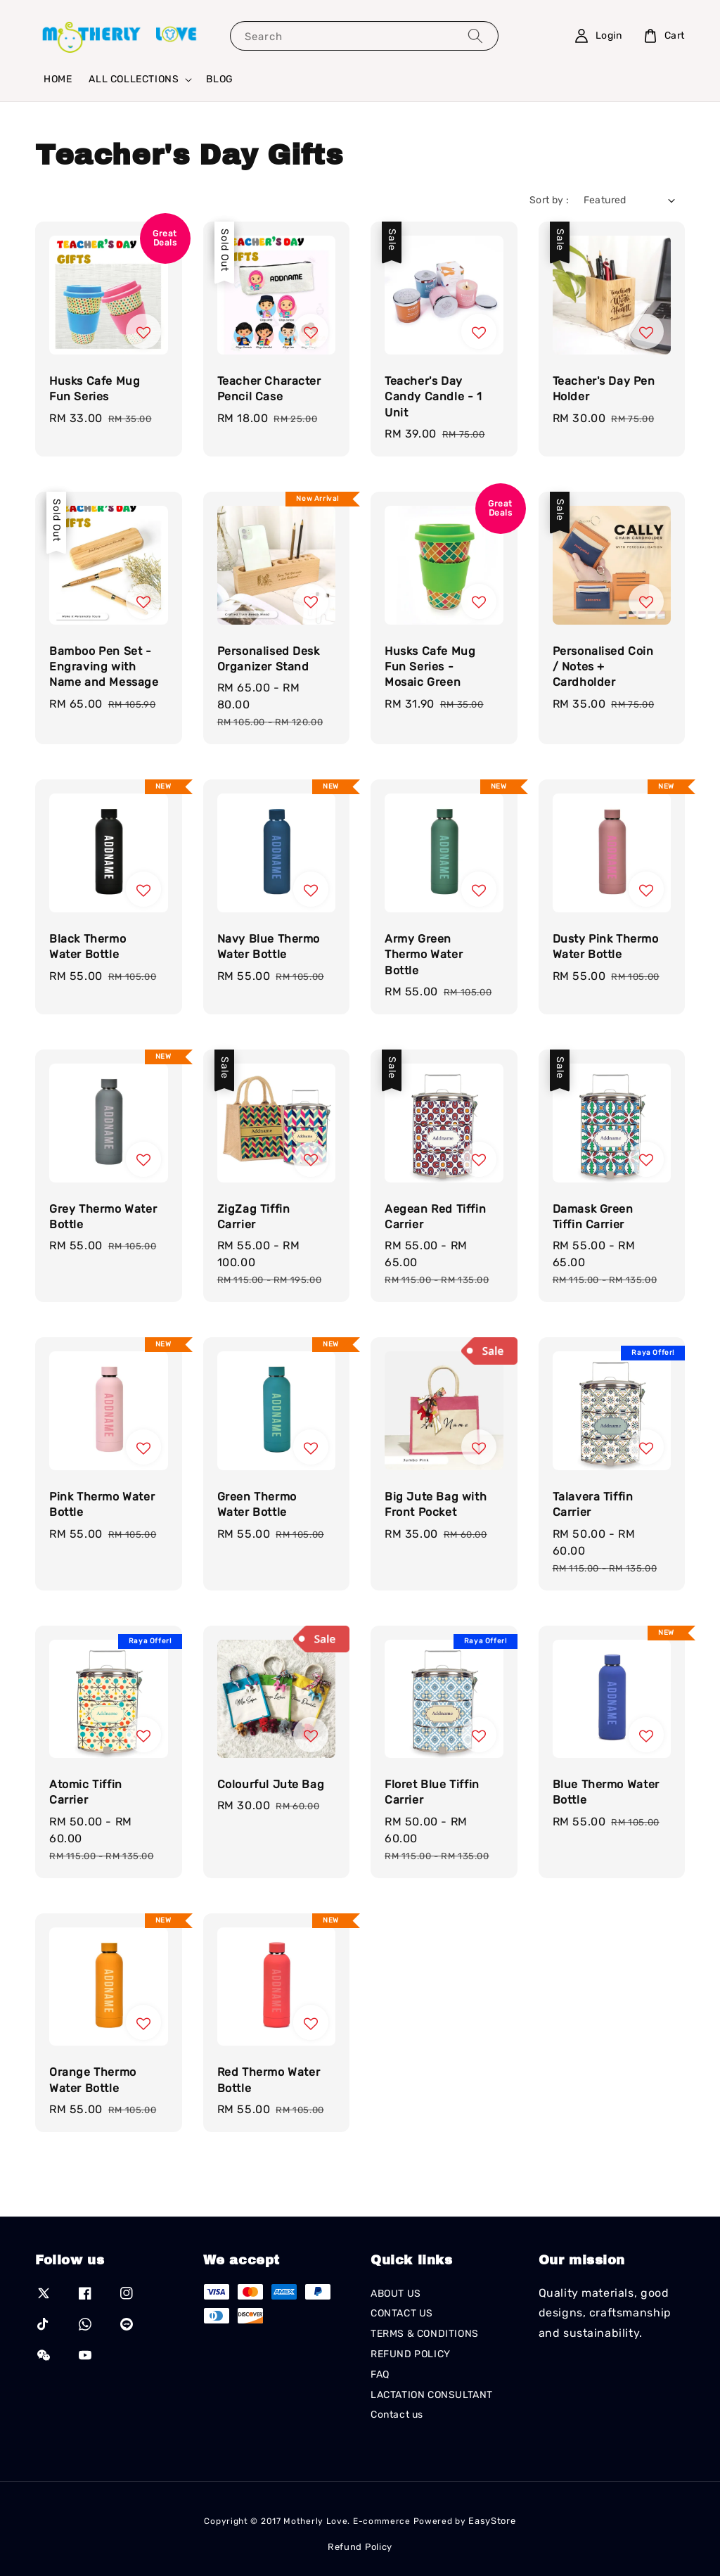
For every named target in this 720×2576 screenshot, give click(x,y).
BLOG (219, 79)
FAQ (380, 2374)
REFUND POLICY (411, 2354)
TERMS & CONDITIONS (425, 2334)
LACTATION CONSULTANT (432, 2395)
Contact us (397, 2415)
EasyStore (491, 2521)
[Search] (475, 35)
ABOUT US (396, 2294)
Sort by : (549, 200)
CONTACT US (402, 2313)
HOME (58, 79)
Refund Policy (360, 2547)
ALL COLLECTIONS (134, 79)
